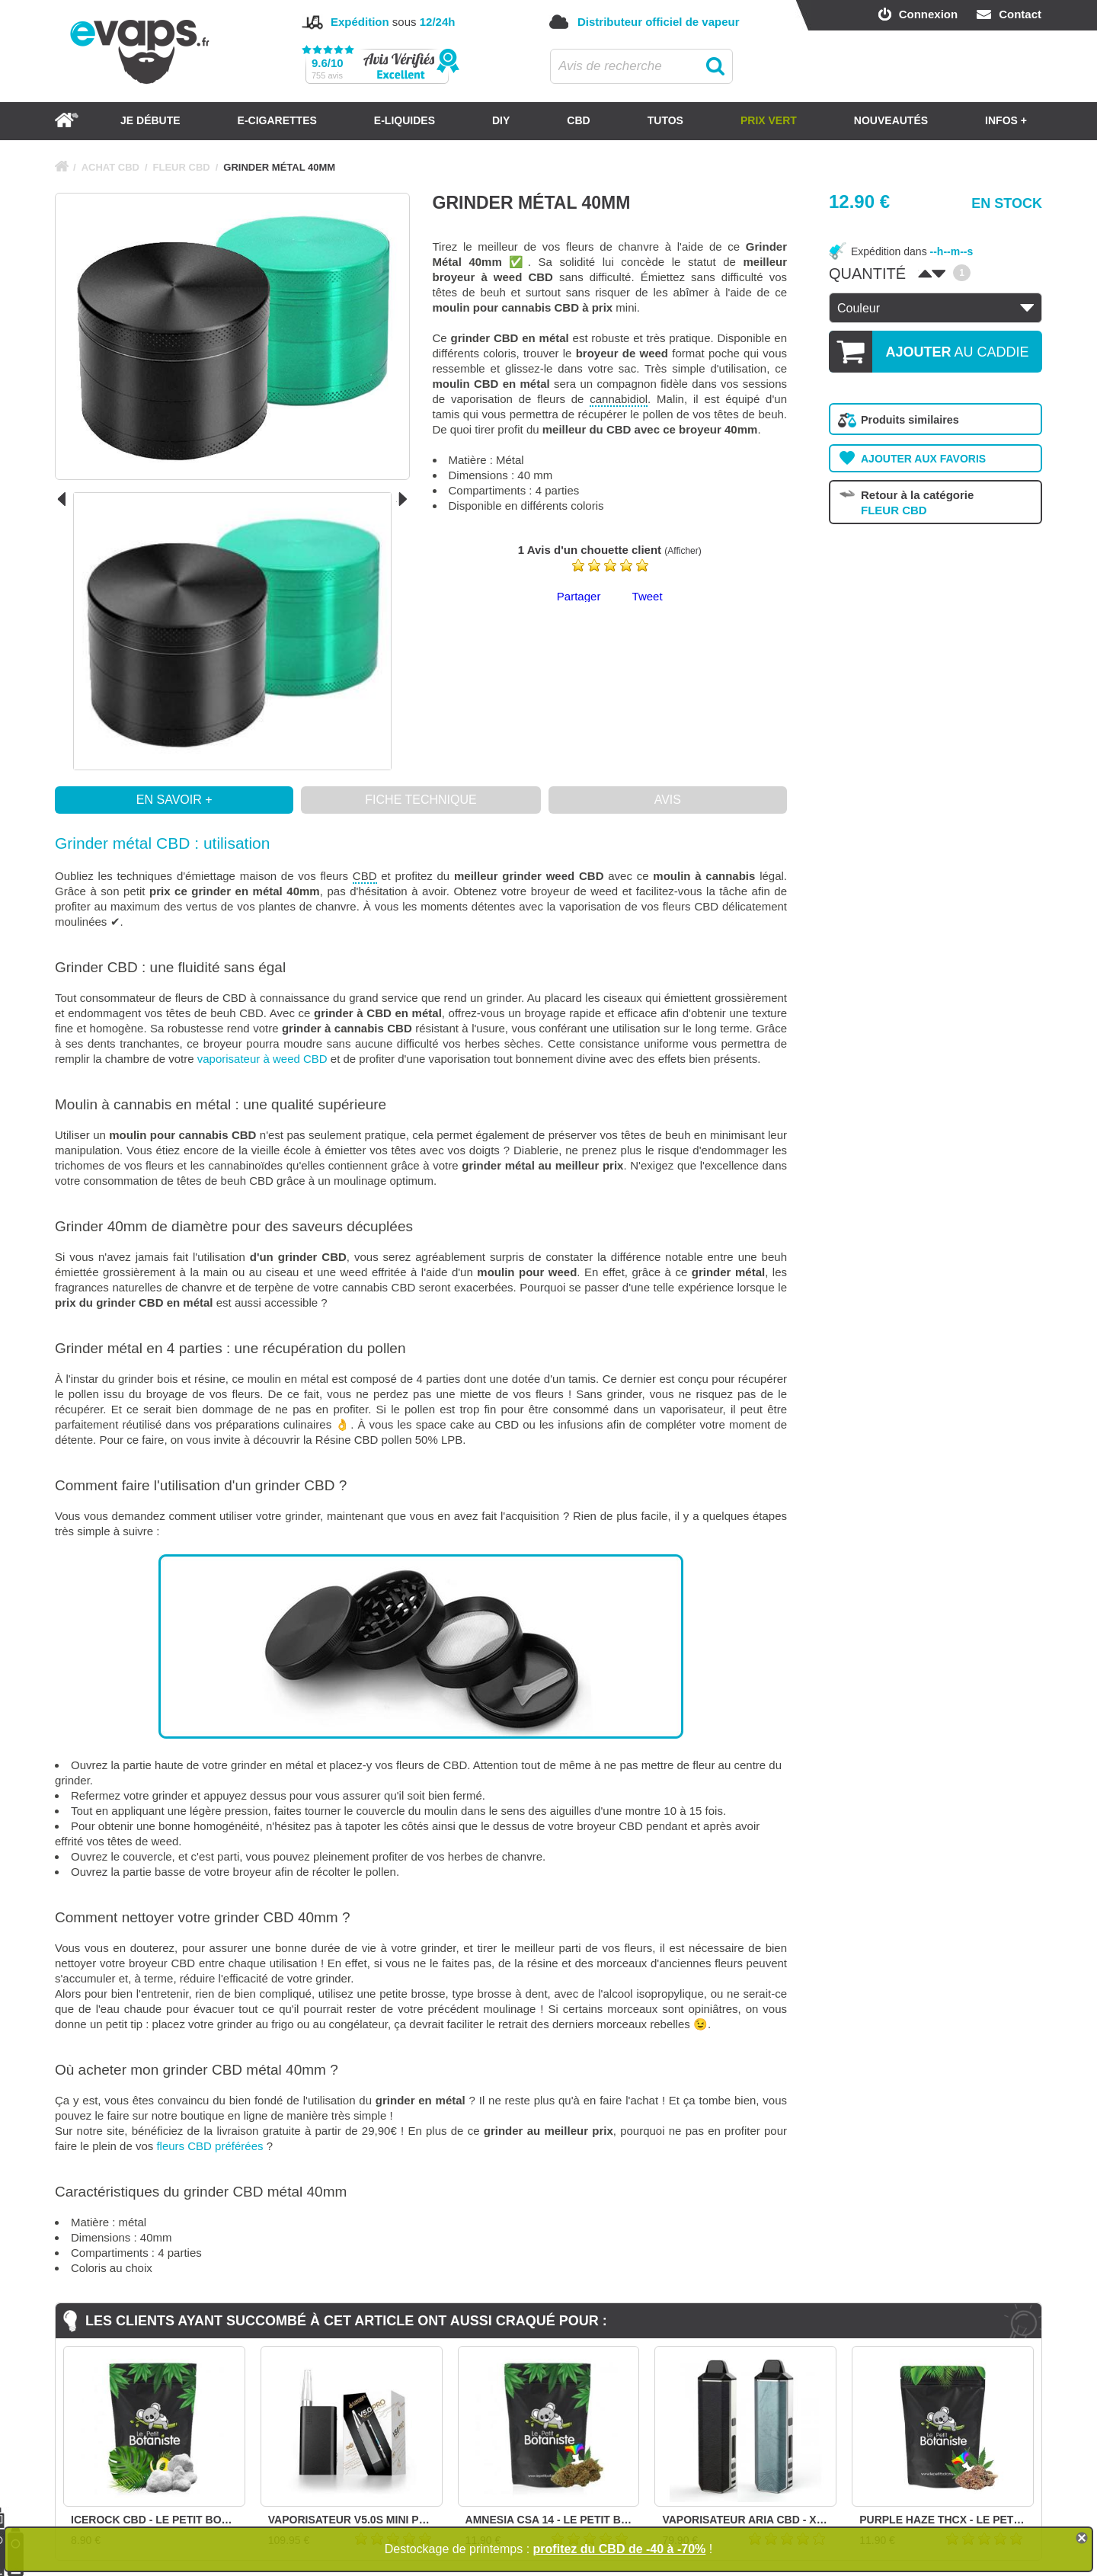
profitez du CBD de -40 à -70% (619, 2548)
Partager (579, 596)
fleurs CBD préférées (209, 2145)
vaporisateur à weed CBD (262, 1058)
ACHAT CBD (110, 167)
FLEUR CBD (181, 167)
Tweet (647, 596)
